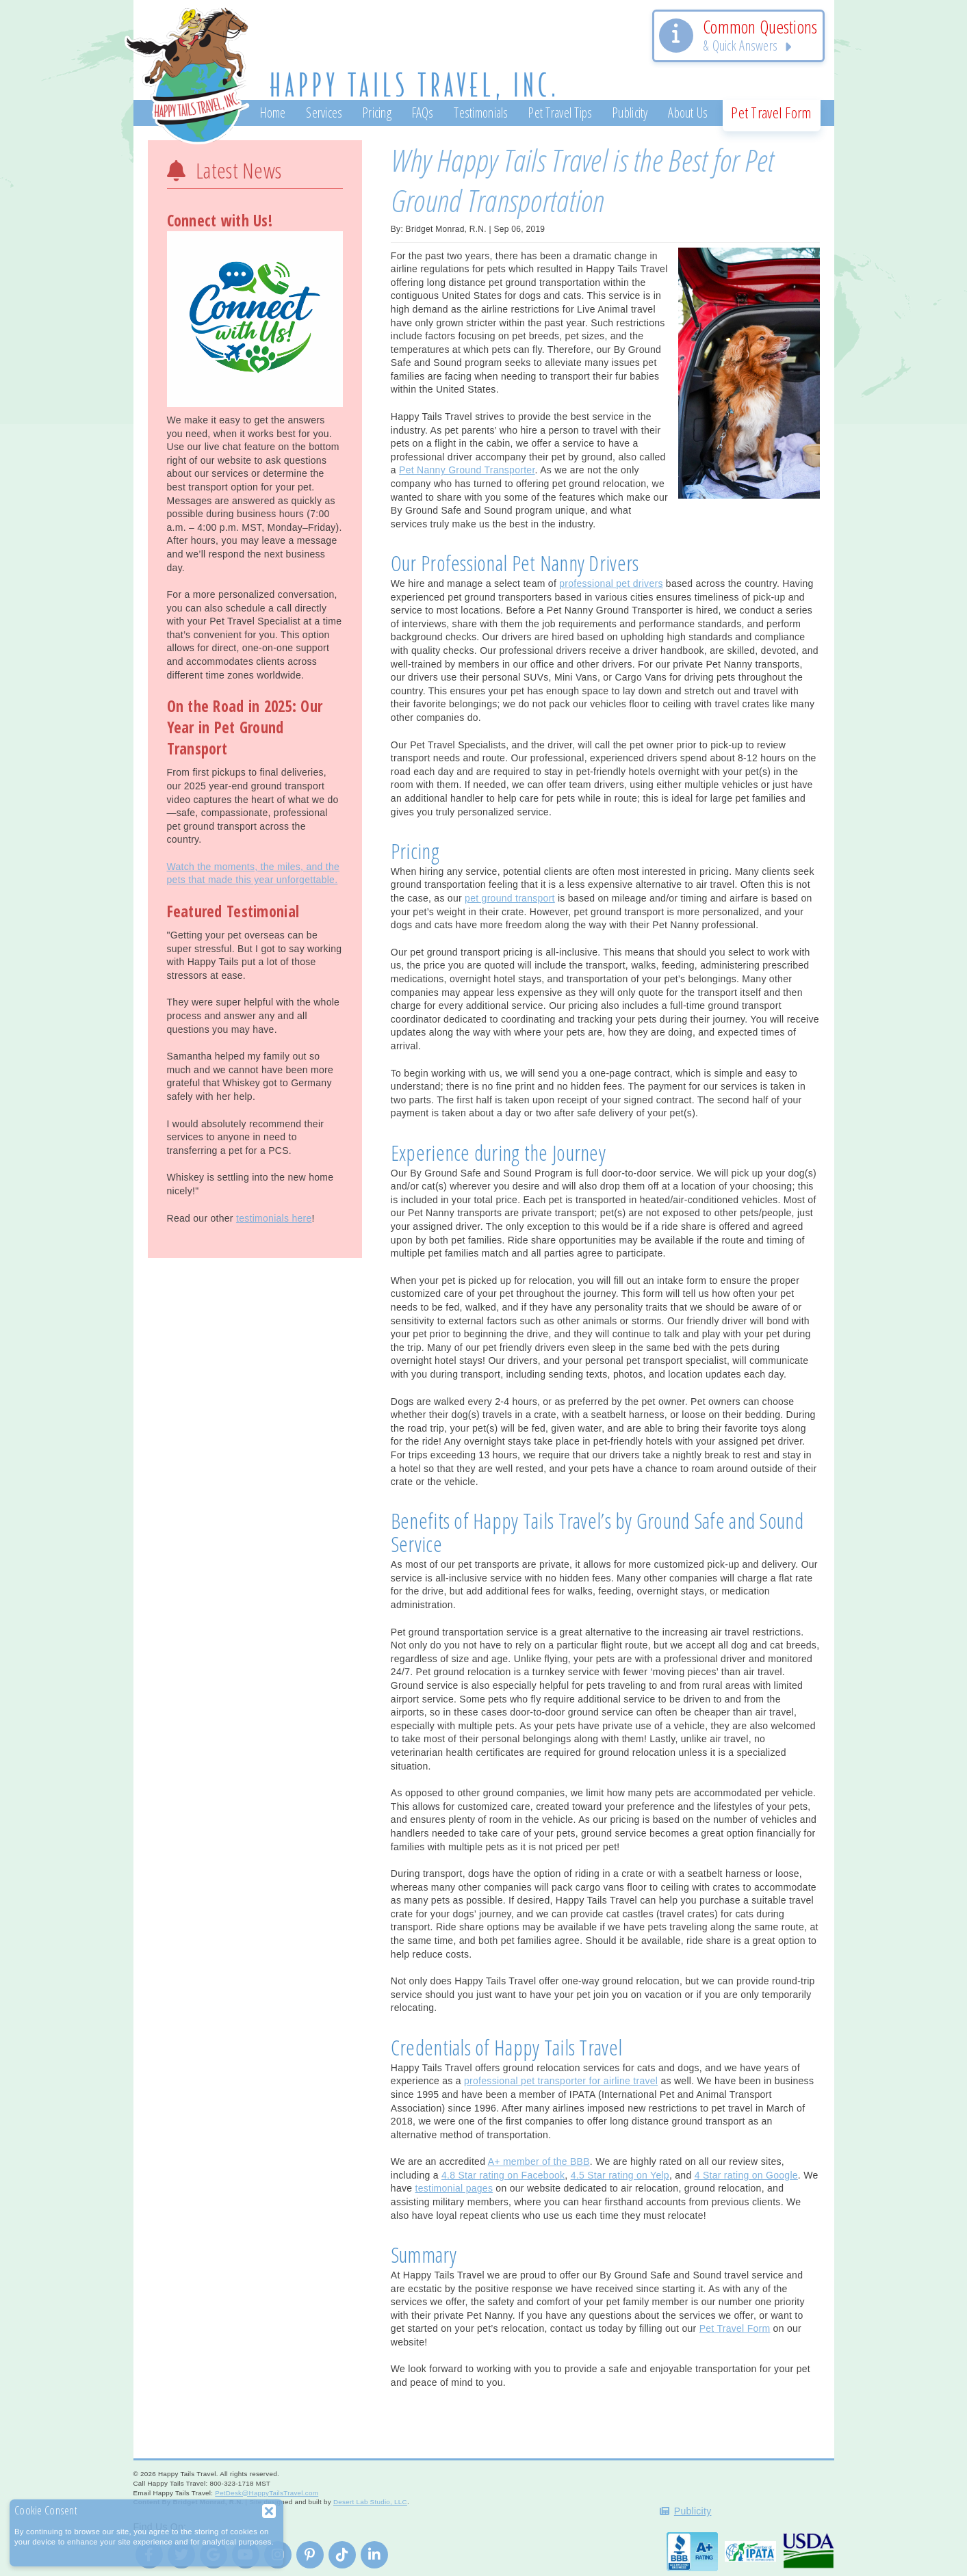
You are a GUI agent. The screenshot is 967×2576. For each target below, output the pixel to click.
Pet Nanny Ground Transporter (467, 469)
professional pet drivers (610, 583)
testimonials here (274, 1218)
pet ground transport (510, 898)
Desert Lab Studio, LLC (370, 2502)
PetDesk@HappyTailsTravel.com (266, 2493)
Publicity (693, 2511)
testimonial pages (454, 2188)
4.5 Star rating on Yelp (620, 2175)
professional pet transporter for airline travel (561, 2080)
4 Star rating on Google (746, 2175)
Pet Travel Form (735, 2328)
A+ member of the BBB (539, 2161)
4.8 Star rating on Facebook (503, 2175)
